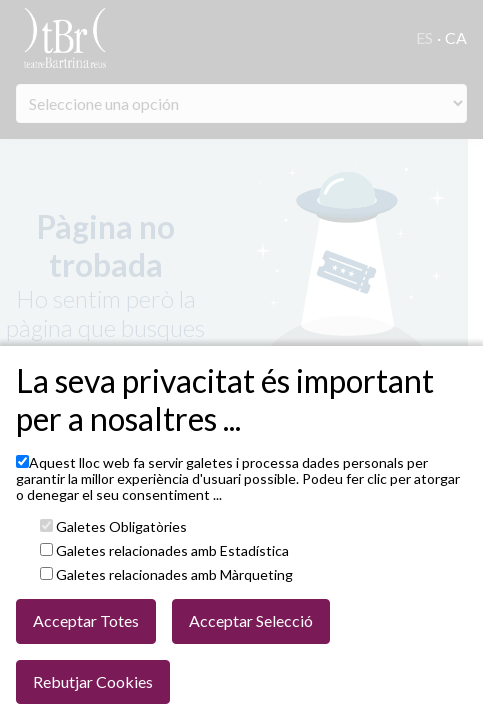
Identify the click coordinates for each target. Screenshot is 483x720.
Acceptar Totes (86, 620)
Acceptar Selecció (251, 620)
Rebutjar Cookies (93, 681)
